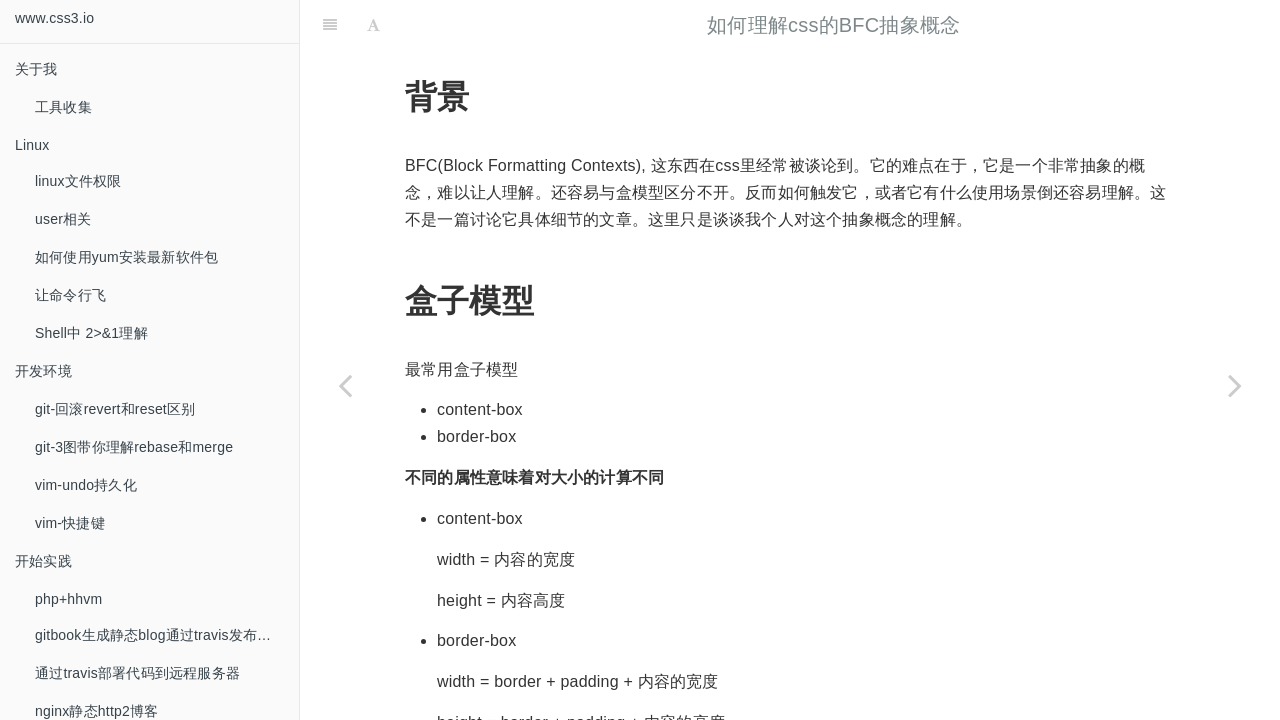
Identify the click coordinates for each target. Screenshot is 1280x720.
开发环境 (43, 371)
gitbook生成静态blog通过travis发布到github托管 (167, 635)
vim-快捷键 (70, 523)
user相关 (63, 219)
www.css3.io (54, 18)
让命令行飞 (70, 295)
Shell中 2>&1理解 (91, 333)
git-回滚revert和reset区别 (115, 409)
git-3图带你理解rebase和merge (134, 447)
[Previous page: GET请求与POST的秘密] (345, 385)
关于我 (36, 69)
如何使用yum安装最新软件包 (126, 257)
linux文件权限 (78, 181)
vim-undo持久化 (86, 485)
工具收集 (63, 107)
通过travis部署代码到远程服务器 (137, 673)
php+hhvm (68, 599)
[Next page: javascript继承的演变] (1235, 385)
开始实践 (43, 561)
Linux (32, 145)
